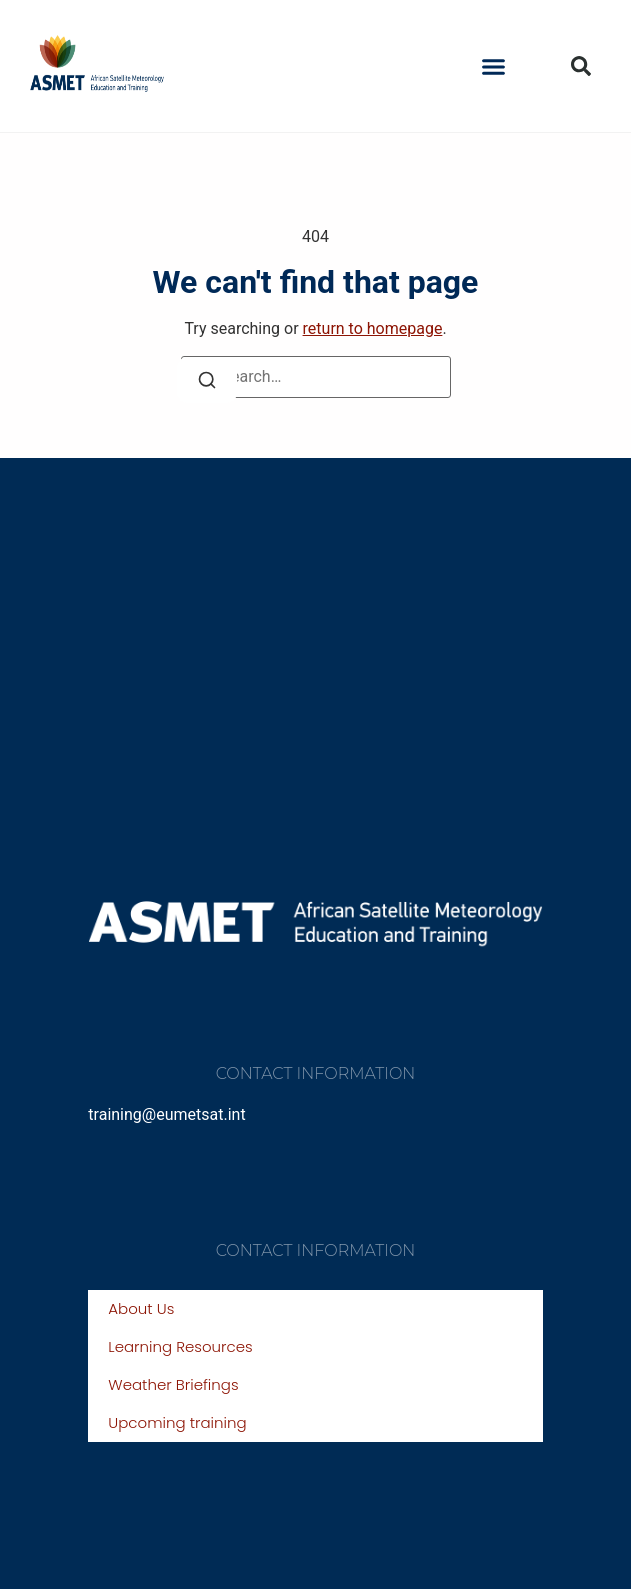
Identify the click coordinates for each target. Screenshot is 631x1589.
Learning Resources (180, 1346)
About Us (141, 1308)
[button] (494, 66)
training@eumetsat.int (166, 1114)
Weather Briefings (173, 1384)
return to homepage (373, 328)
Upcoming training (177, 1422)
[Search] (207, 380)
